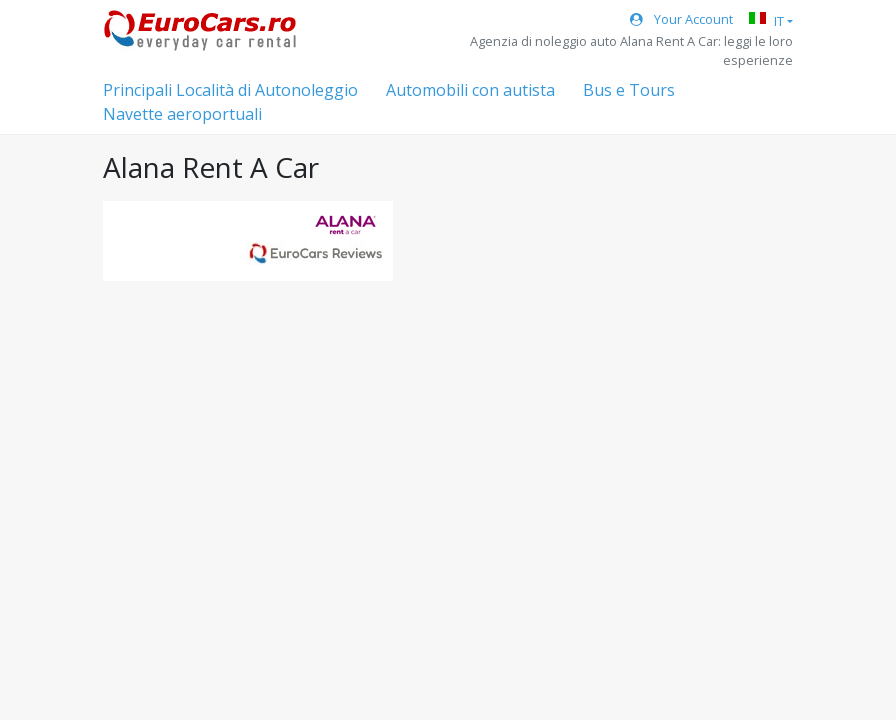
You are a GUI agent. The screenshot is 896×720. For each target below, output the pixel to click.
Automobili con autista (470, 90)
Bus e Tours (629, 90)
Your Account (681, 19)
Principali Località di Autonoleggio (230, 90)
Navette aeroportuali (182, 114)
